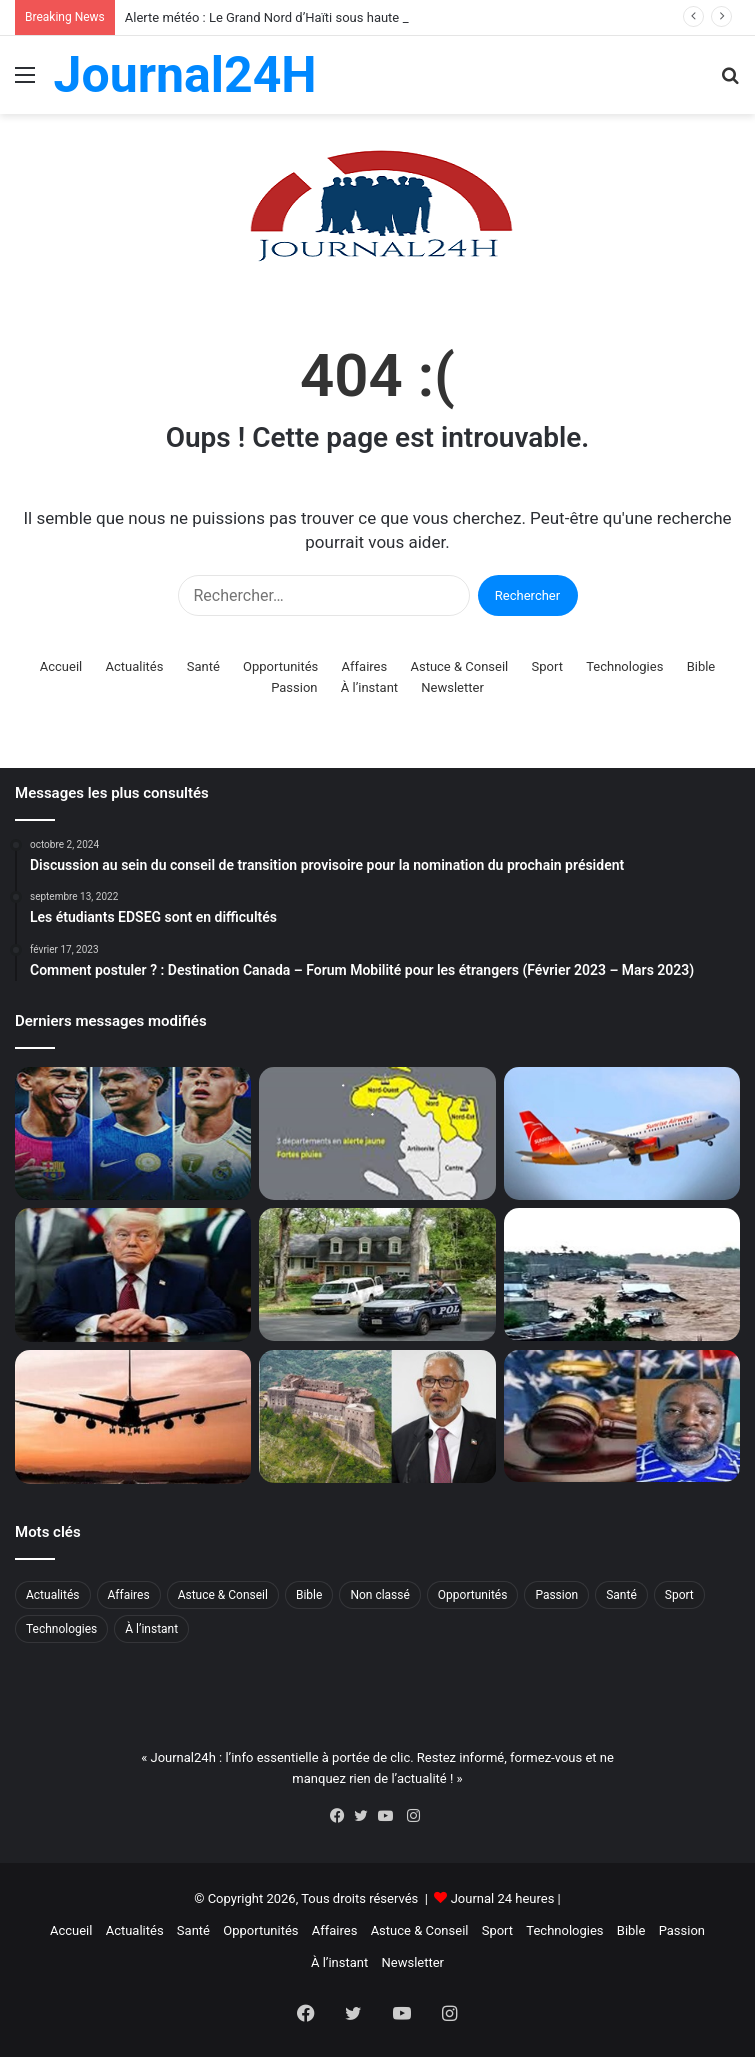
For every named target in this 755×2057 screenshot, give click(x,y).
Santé (203, 666)
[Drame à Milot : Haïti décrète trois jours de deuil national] (377, 1416)
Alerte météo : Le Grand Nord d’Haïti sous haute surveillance (298, 17)
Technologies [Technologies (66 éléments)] (61, 1629)
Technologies (624, 666)
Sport (547, 666)
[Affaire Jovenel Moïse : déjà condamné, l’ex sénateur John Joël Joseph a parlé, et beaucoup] (622, 1416)
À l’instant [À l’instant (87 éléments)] (151, 1629)
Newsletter (452, 687)
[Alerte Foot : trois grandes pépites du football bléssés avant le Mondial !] (133, 1134)
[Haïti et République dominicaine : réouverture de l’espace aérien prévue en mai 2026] (133, 1416)
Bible (701, 666)
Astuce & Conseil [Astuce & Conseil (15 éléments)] (223, 1595)
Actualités (134, 666)
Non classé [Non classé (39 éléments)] (379, 1595)
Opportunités (280, 666)
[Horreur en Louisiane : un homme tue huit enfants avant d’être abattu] (377, 1274)
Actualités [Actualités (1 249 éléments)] (53, 1595)
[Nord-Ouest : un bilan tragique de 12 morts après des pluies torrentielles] (622, 1274)
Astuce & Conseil (459, 666)
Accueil (61, 666)
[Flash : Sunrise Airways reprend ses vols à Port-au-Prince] (622, 1134)
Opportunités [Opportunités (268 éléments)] (473, 1595)
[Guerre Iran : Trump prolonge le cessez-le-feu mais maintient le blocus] (133, 1275)
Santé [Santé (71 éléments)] (621, 1595)
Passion (294, 687)
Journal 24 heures (503, 1898)
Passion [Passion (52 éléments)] (556, 1595)
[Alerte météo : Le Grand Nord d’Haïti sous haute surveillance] (377, 1134)
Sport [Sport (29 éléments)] (679, 1595)
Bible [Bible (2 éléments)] (309, 1595)
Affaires (365, 666)
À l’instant (369, 687)
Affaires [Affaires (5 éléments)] (129, 1595)
